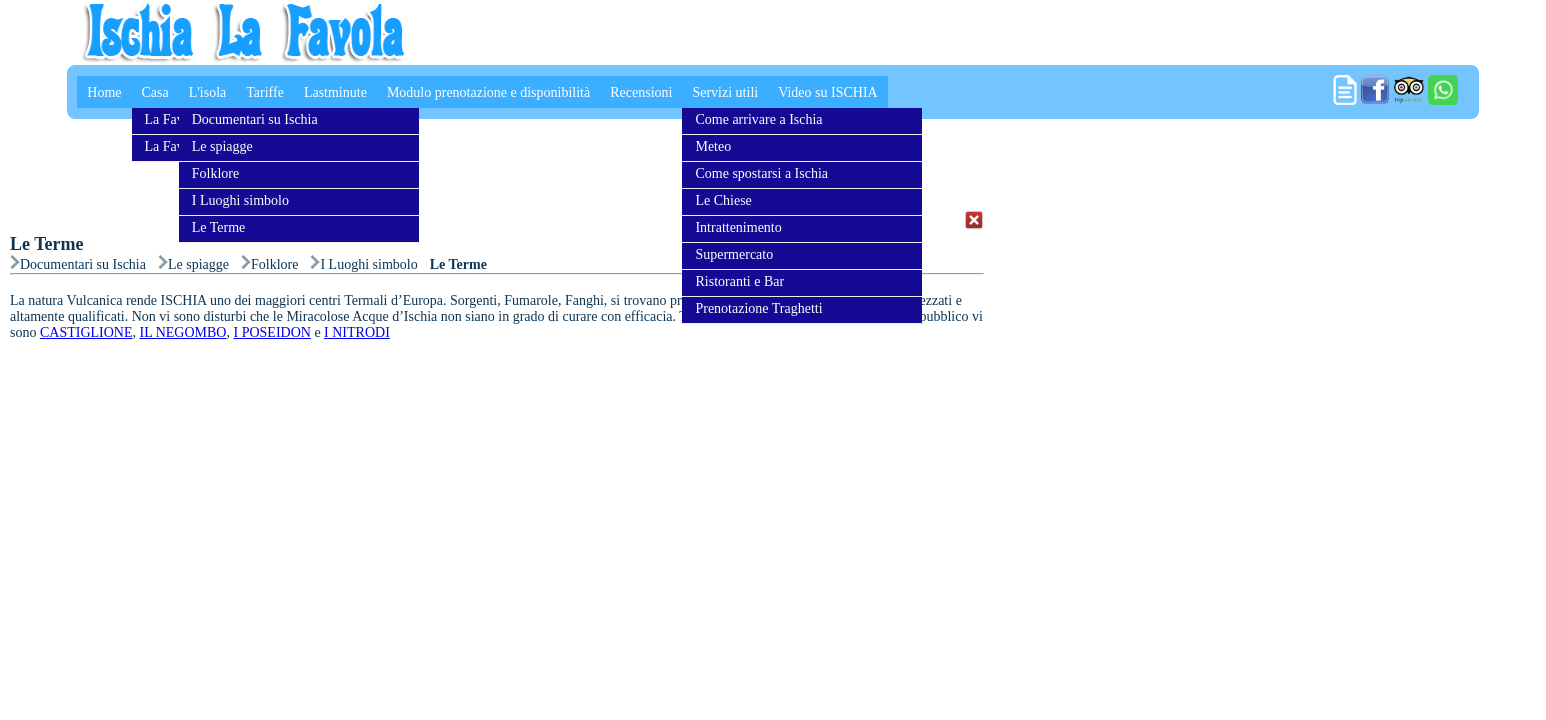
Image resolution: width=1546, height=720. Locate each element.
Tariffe (265, 92)
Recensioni (641, 92)
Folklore (215, 173)
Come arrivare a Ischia (758, 119)
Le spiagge (222, 146)
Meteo (713, 146)
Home (104, 92)
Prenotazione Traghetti (758, 308)
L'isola (208, 92)
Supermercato (734, 254)
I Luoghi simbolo (240, 200)
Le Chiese (723, 200)
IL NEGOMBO (183, 332)
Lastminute (335, 92)
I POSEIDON (271, 332)
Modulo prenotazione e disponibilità (488, 92)
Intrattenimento (738, 227)
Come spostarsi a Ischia (761, 173)
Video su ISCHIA (828, 92)
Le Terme (219, 227)
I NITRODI (357, 332)
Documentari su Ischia (255, 119)
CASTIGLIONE (86, 332)
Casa (155, 92)
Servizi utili (725, 92)
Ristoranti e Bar (739, 281)
